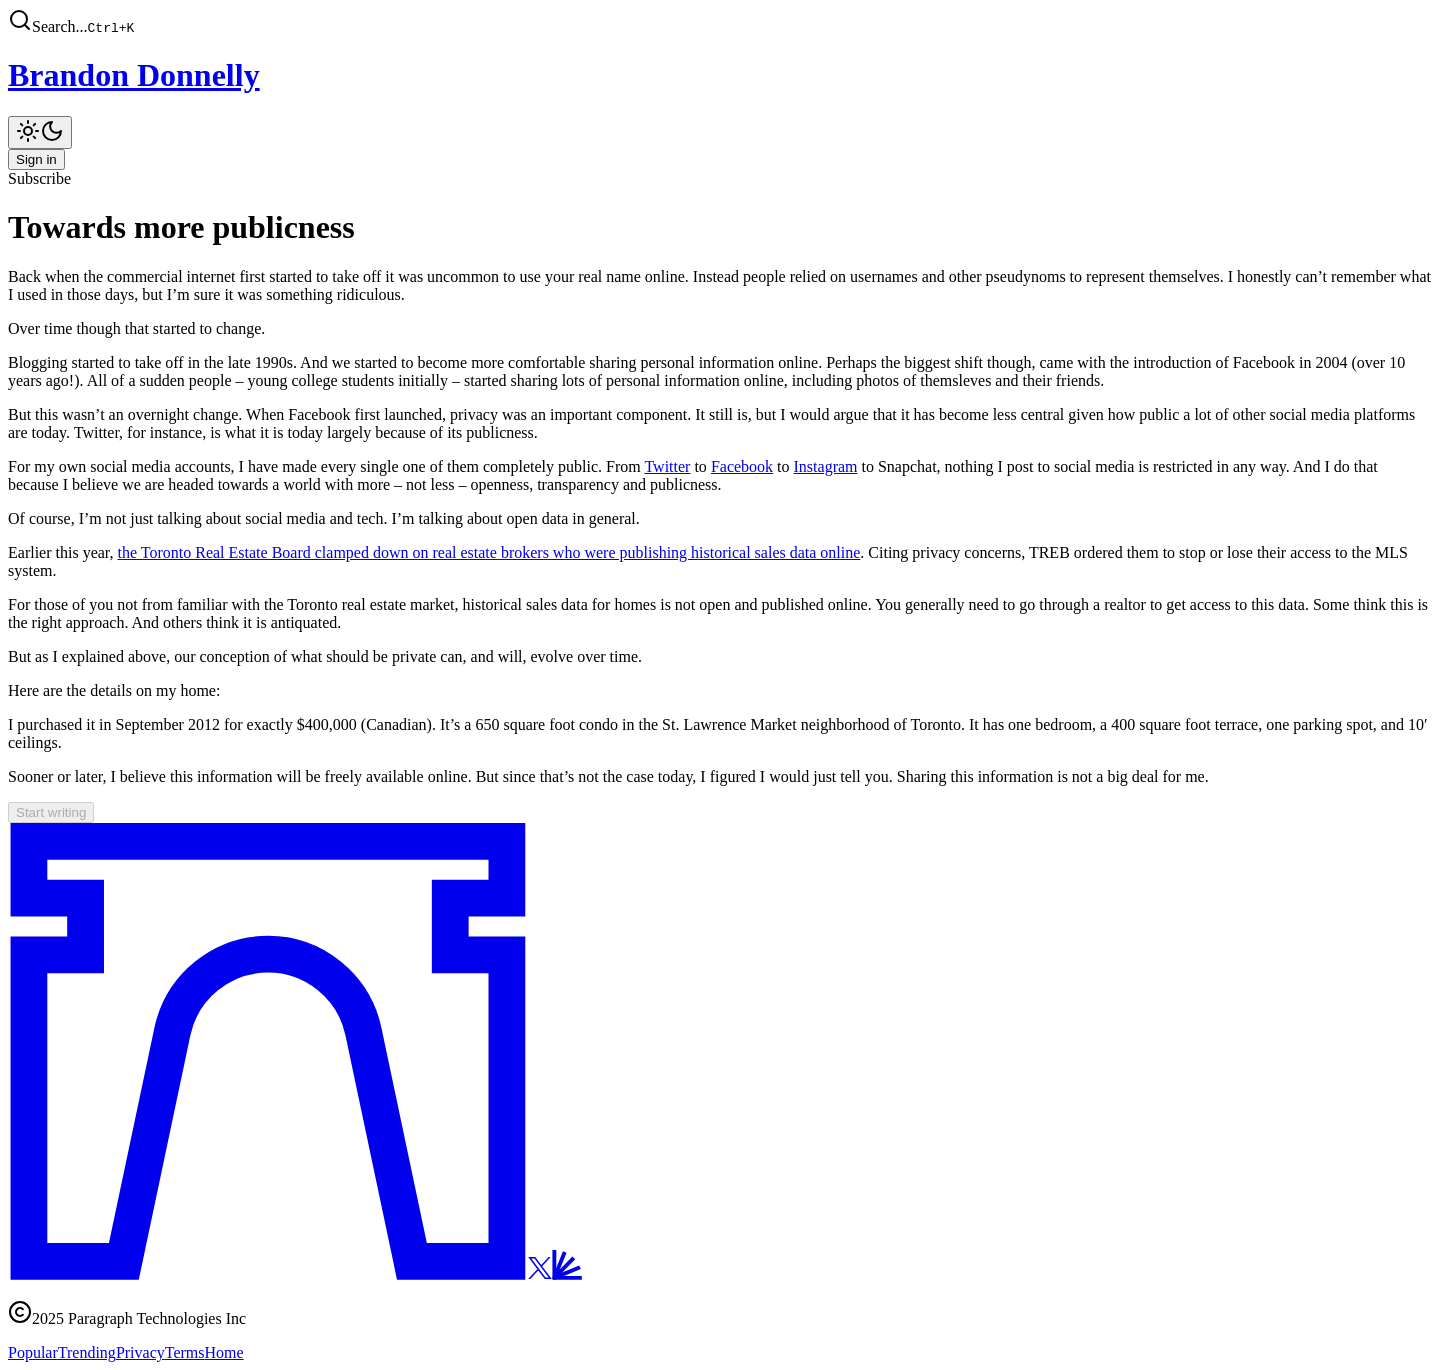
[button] (720, 22)
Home (224, 1352)
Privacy (140, 1352)
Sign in (36, 159)
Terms (185, 1352)
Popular (33, 1352)
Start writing (51, 812)
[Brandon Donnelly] (720, 75)
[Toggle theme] (40, 132)
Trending (87, 1352)
